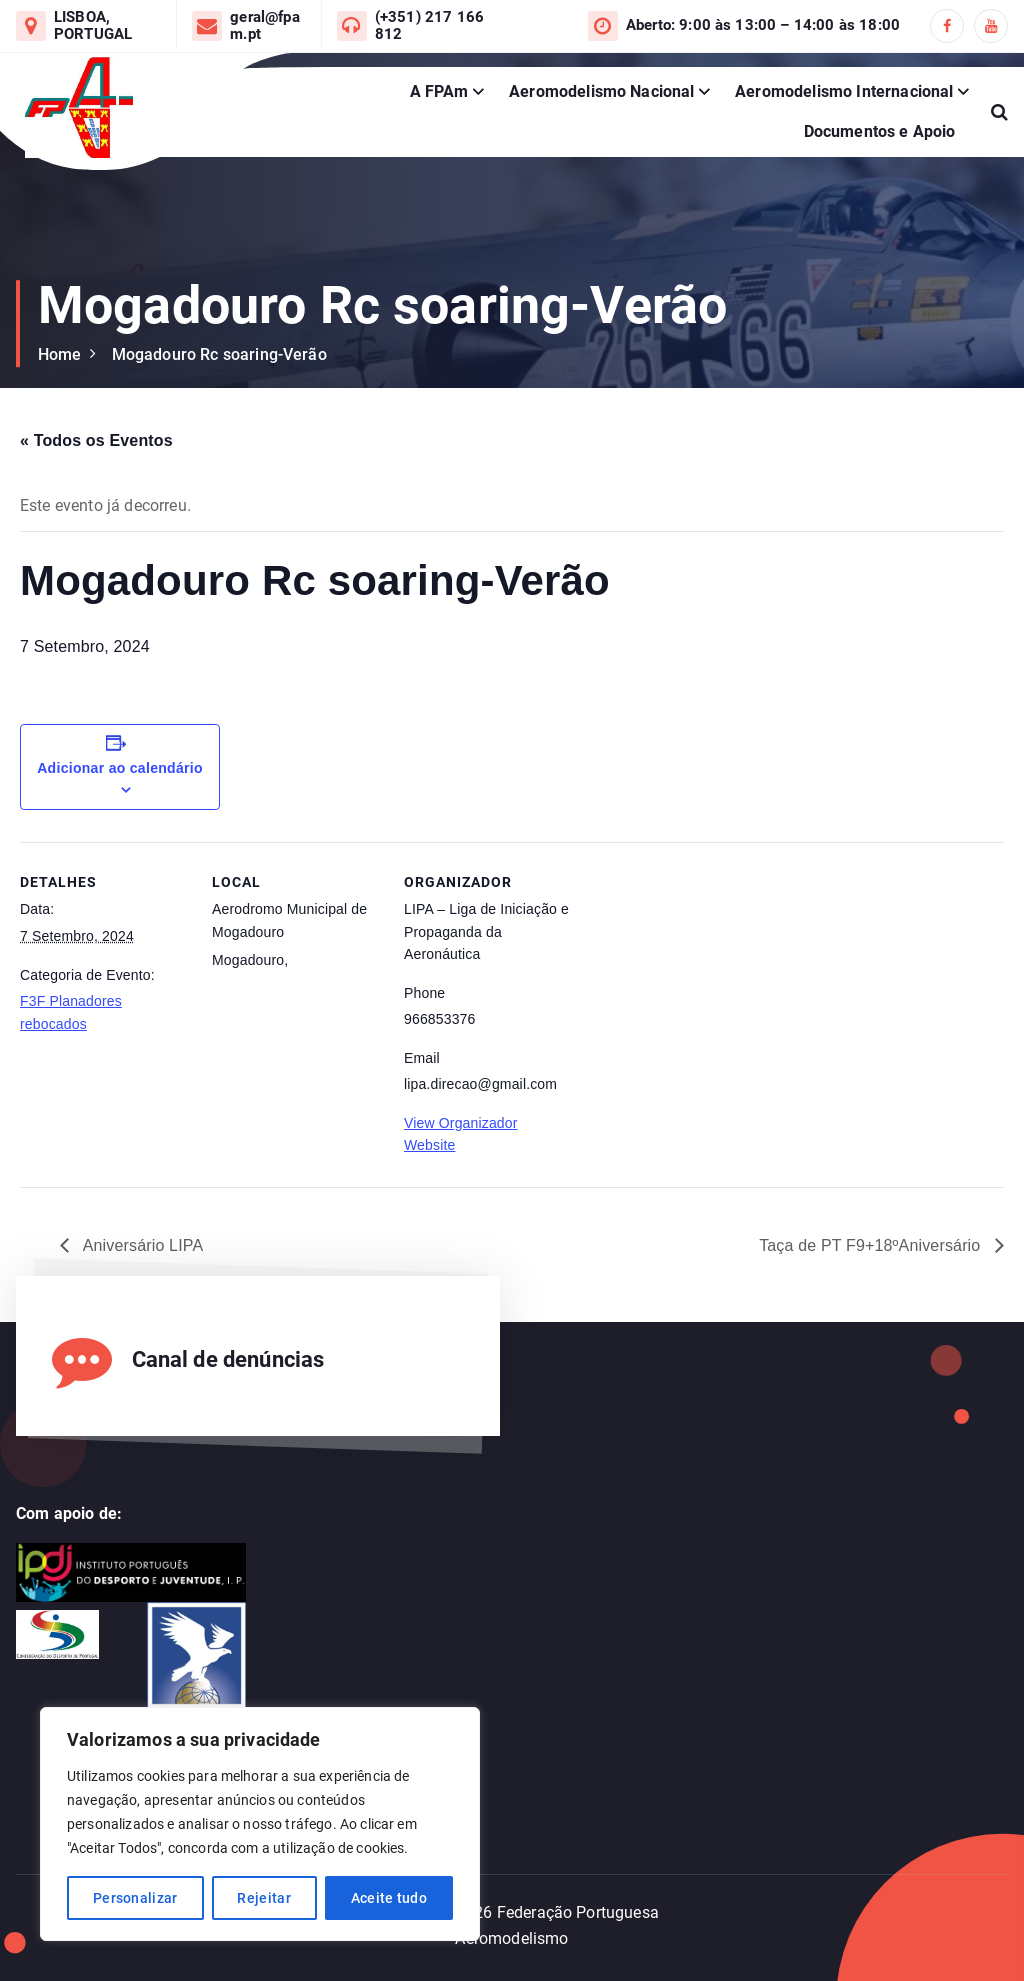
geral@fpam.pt (264, 26)
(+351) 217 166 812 (429, 26)
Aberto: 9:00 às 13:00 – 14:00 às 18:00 (763, 25)
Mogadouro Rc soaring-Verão (219, 354)
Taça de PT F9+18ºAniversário (872, 1245)
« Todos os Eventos (96, 440)
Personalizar (135, 1898)
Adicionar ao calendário (120, 768)
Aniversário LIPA (141, 1245)
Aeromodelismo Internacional (844, 91)
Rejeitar (263, 1898)
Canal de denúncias (228, 1359)
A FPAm (439, 91)
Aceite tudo (389, 1898)
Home (60, 354)
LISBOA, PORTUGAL (93, 26)
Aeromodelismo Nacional (602, 91)
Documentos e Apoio (880, 131)
